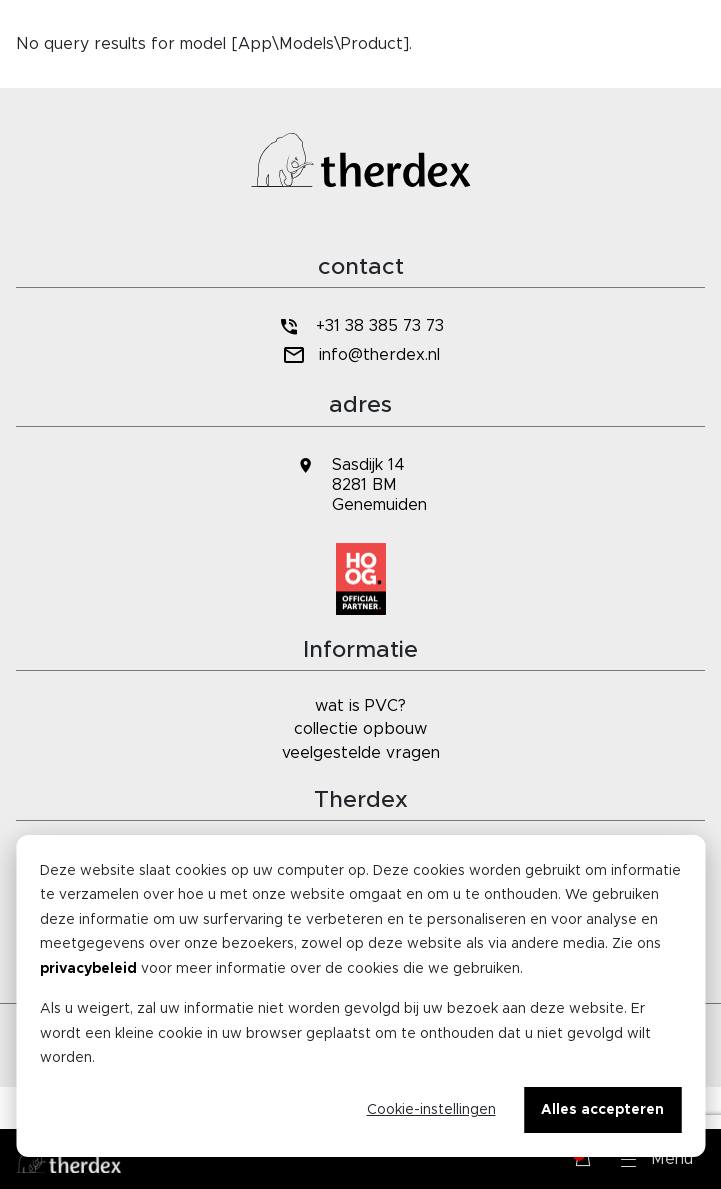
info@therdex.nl (360, 355)
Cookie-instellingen (431, 1110)
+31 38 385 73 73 (360, 326)
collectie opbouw (360, 729)
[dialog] (360, 996)
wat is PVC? (360, 706)
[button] (657, 1159)
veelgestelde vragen (361, 753)
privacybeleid (88, 969)
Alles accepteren (602, 1110)
